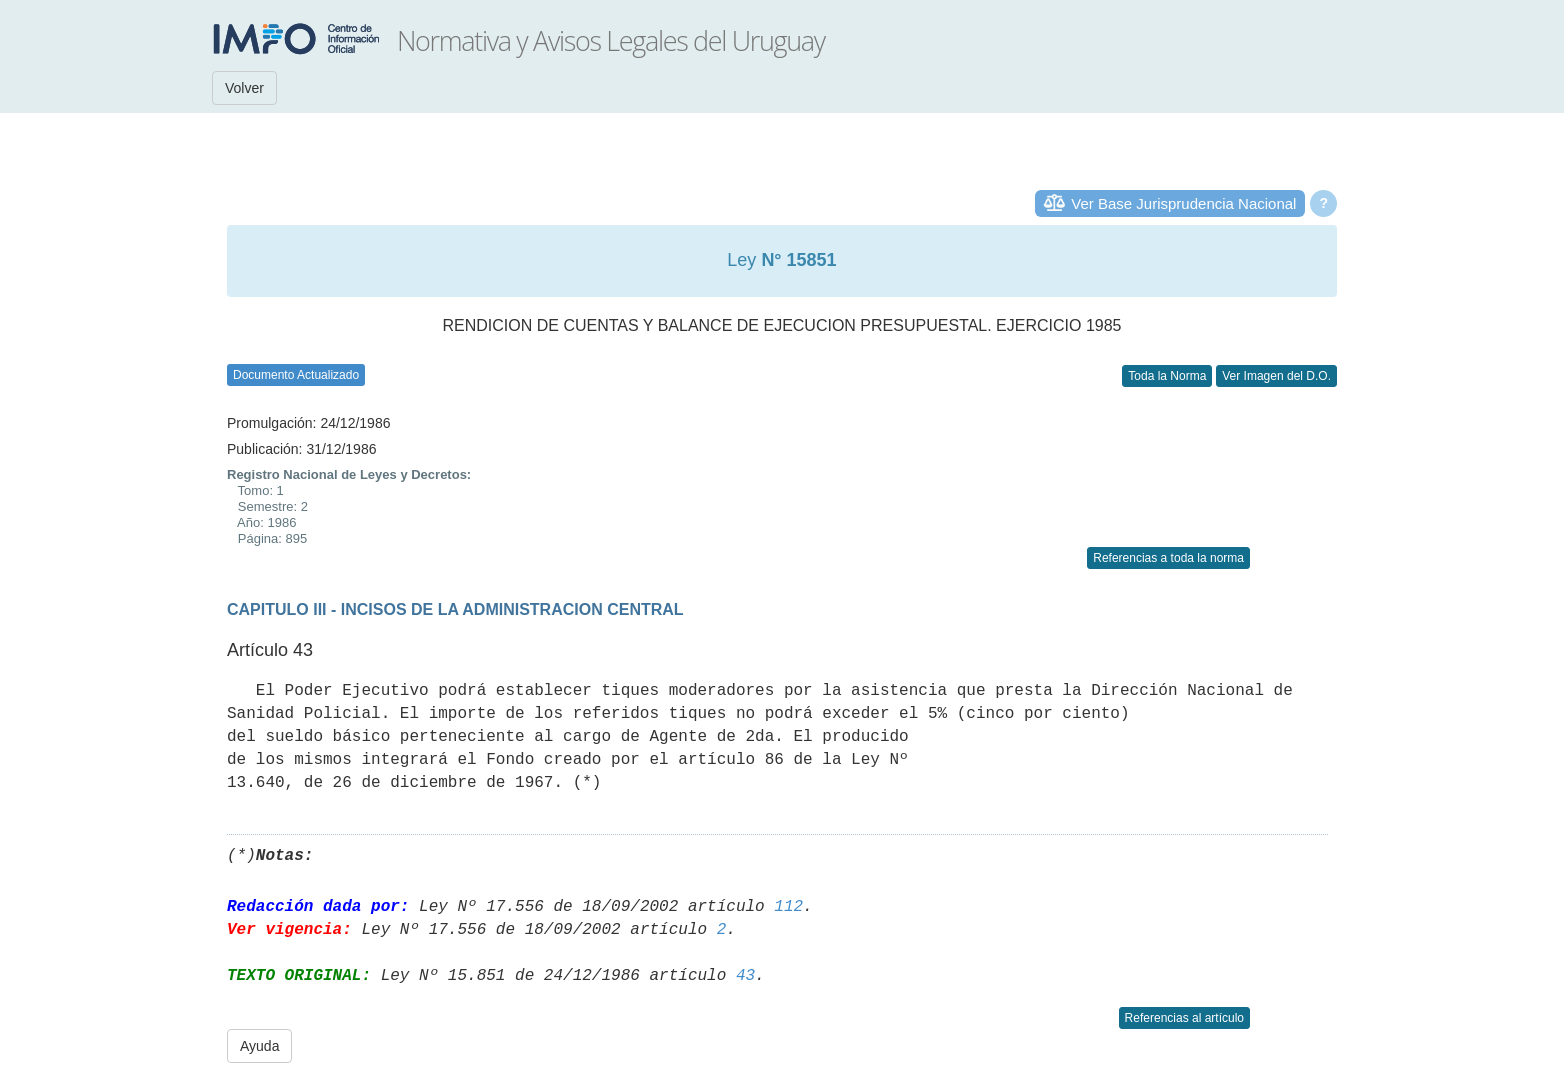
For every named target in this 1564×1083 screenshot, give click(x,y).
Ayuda (259, 1046)
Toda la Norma (1167, 376)
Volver (244, 88)
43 (745, 976)
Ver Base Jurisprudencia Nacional (1183, 203)
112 (788, 907)
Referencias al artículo (1184, 1018)
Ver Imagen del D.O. (1276, 376)
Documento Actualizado (296, 375)
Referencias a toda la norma (1168, 558)
